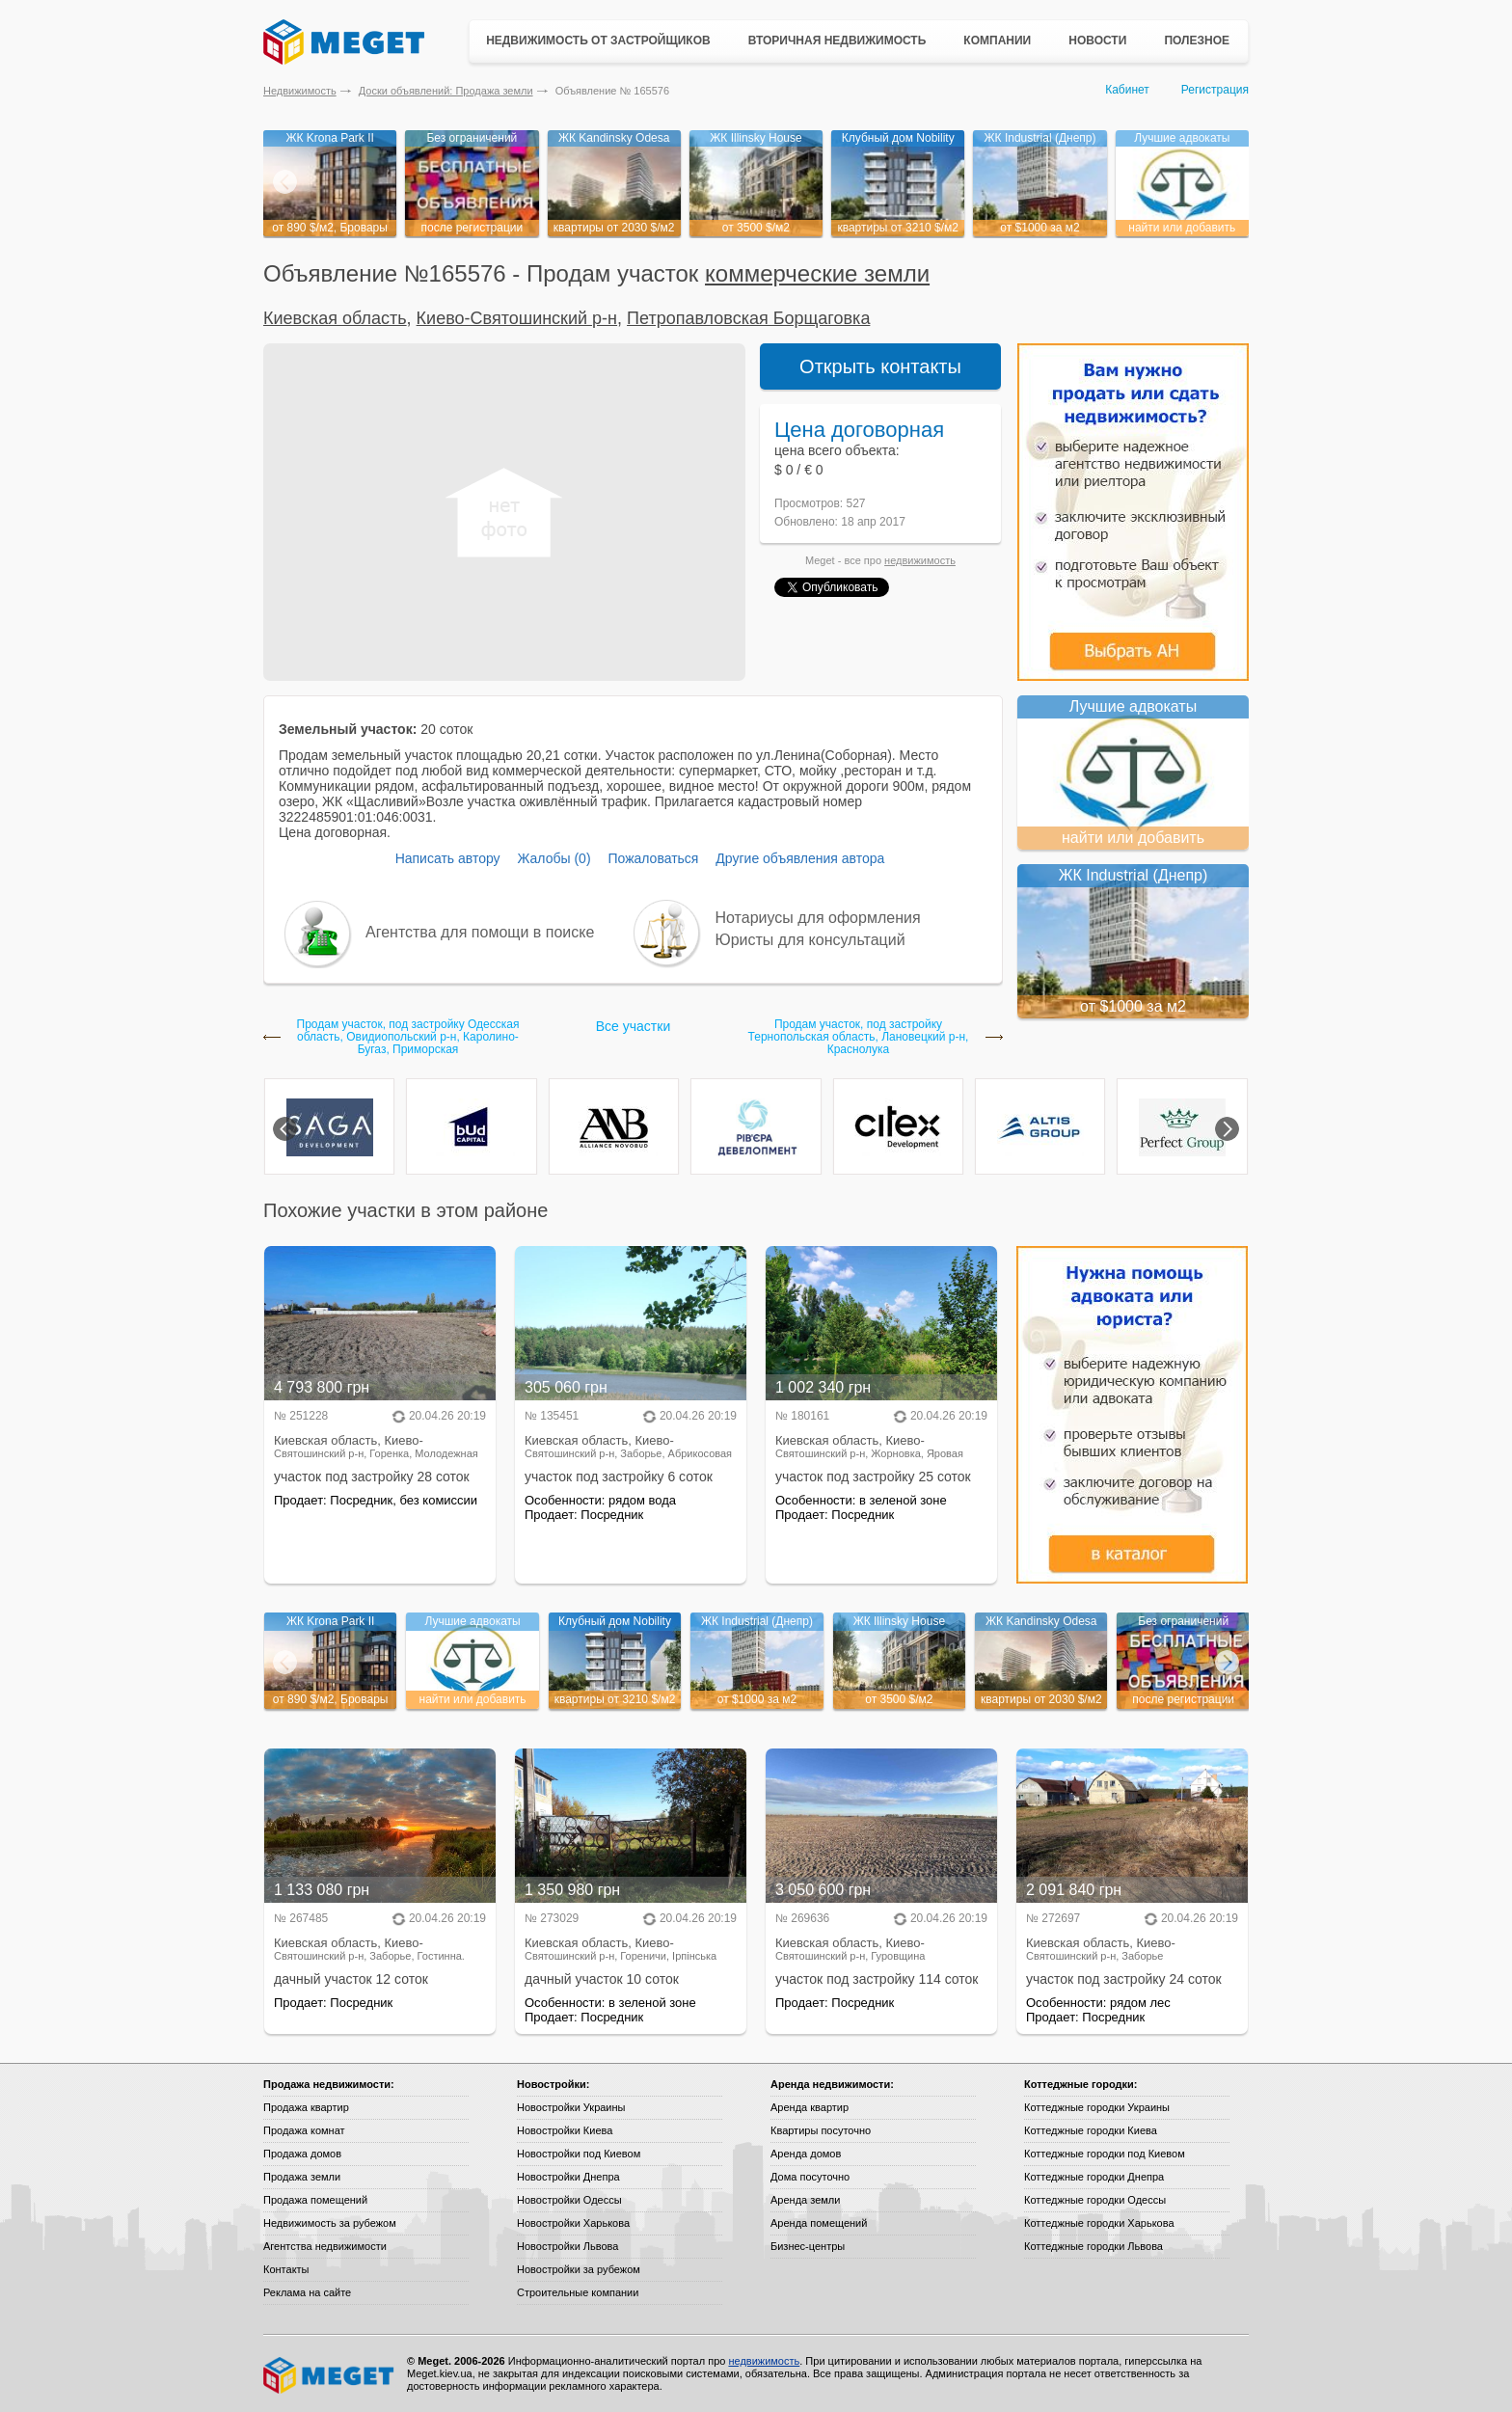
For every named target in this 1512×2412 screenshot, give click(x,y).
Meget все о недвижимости (329, 2375)
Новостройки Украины (571, 2107)
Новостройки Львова (567, 2246)
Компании (997, 40)
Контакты (286, 2269)
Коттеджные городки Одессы (1095, 2200)
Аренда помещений (818, 2223)
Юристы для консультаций (810, 940)
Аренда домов (805, 2153)
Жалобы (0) (553, 858)
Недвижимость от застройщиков (598, 40)
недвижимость (920, 560)
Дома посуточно (810, 2176)
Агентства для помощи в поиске (479, 932)
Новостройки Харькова (573, 2223)
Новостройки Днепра (568, 2176)
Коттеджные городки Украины (1097, 2107)
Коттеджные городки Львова (1093, 2246)
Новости (1097, 40)
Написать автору (447, 858)
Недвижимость (300, 90)
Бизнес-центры (807, 2246)
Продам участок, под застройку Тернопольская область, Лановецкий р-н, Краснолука (858, 1037)
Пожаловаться (653, 858)
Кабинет (1127, 89)
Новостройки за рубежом (578, 2269)
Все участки (633, 1026)
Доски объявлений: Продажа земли (446, 90)
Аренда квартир (809, 2107)
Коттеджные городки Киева (1090, 2130)
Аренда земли (805, 2200)
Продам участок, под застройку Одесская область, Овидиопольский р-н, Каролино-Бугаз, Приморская (408, 1037)
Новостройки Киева (564, 2130)
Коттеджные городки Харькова (1099, 2223)
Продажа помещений (315, 2200)
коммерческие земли (817, 273)
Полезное (1196, 40)
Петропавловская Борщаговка (748, 318)
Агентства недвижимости (325, 2246)
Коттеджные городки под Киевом (1104, 2153)
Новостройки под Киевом (578, 2153)
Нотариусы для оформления (818, 917)
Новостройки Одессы (569, 2200)
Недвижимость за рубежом (329, 2223)
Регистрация (1215, 89)
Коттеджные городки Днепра (1094, 2176)
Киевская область (335, 318)
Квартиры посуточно (820, 2130)
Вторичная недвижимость (837, 40)
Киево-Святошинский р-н (517, 318)
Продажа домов (302, 2153)
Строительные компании (577, 2292)
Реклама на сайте (307, 2292)
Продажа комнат (304, 2130)
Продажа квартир (306, 2107)
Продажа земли (301, 2176)
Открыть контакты (880, 366)
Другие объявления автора (800, 858)
